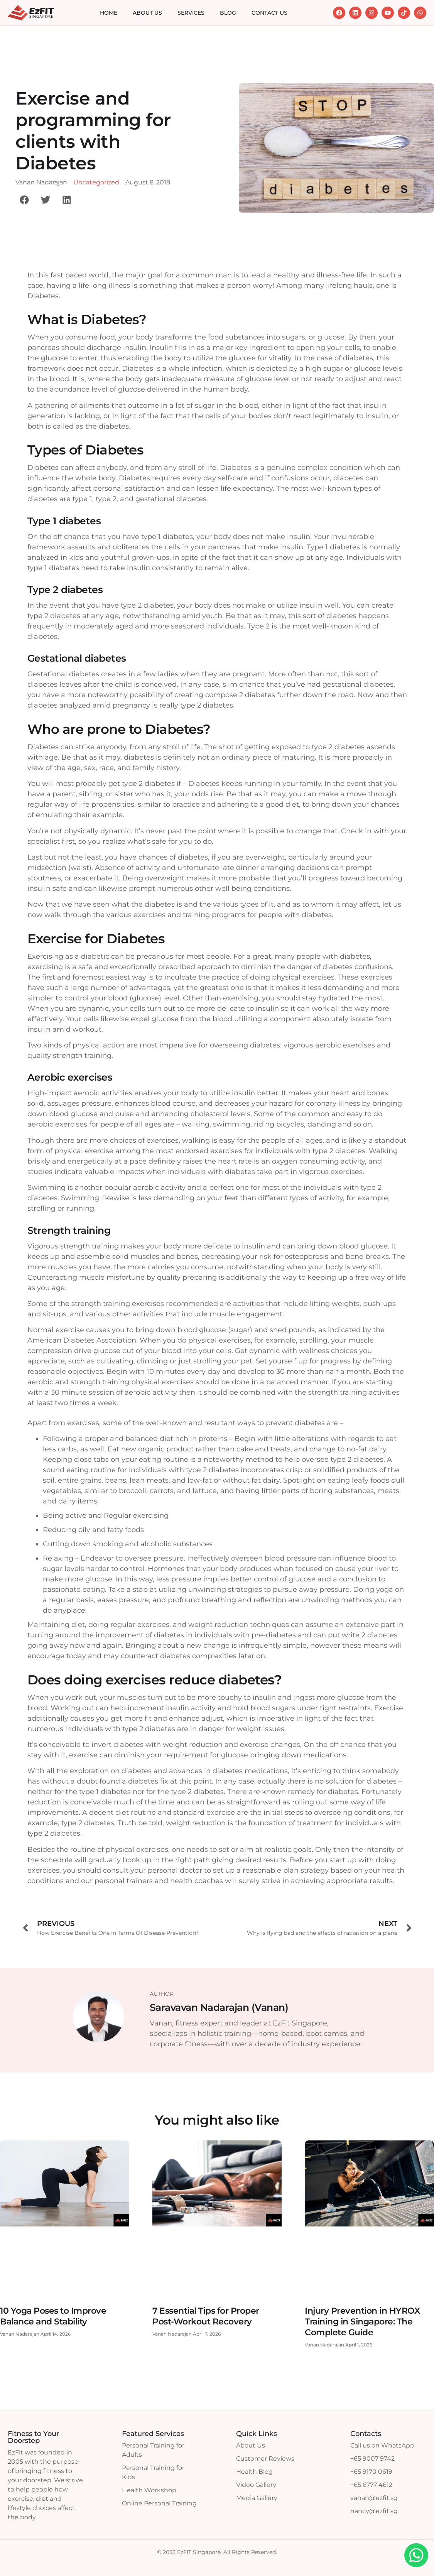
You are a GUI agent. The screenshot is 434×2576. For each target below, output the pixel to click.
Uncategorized (96, 182)
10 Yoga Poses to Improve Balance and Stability (53, 2316)
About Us (147, 12)
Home (108, 12)
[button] (24, 199)
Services (190, 12)
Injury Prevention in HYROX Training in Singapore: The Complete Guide (362, 2322)
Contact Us (269, 12)
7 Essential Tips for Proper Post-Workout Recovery (205, 2316)
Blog (228, 12)
